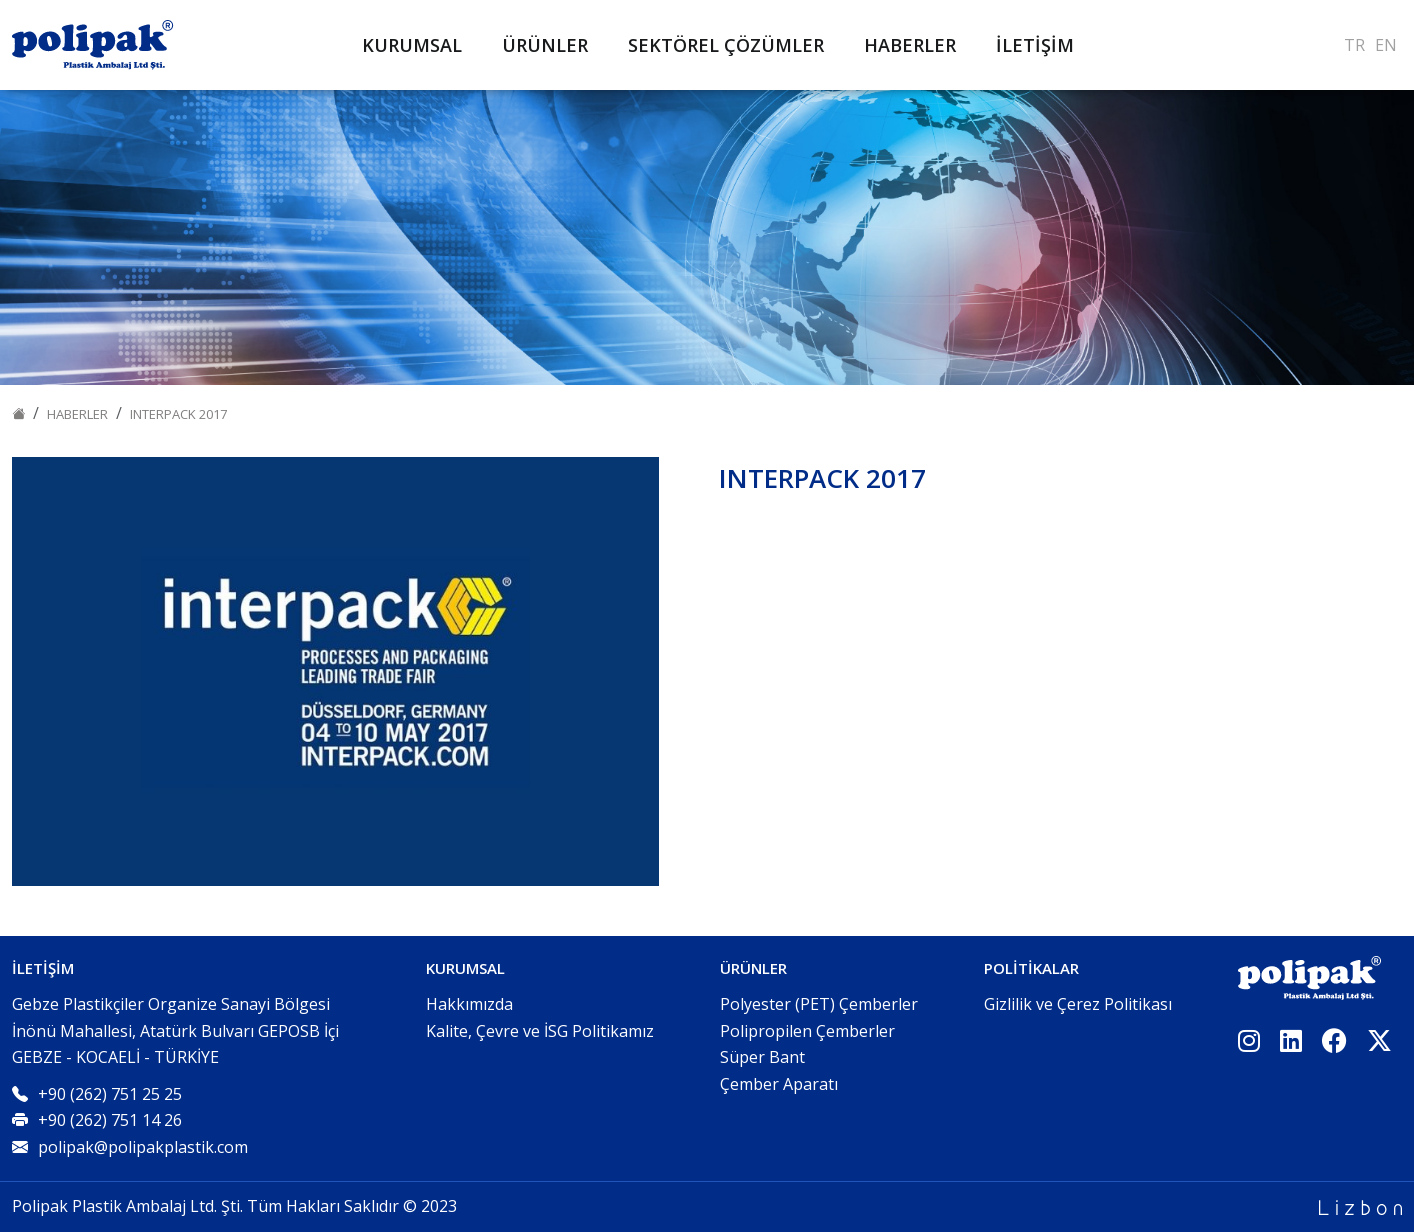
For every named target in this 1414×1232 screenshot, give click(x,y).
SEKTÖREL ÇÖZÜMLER (726, 45)
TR (1354, 45)
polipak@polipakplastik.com (143, 1147)
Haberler (77, 414)
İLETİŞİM (1035, 45)
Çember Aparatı (779, 1084)
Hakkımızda (469, 1004)
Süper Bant (762, 1057)
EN (1386, 45)
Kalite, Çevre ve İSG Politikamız (540, 1031)
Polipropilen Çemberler (807, 1031)
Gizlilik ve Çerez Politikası (1078, 1004)
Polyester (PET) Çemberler (819, 1004)
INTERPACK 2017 (178, 414)
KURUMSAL (412, 45)
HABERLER (910, 45)
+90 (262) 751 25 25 (110, 1094)
